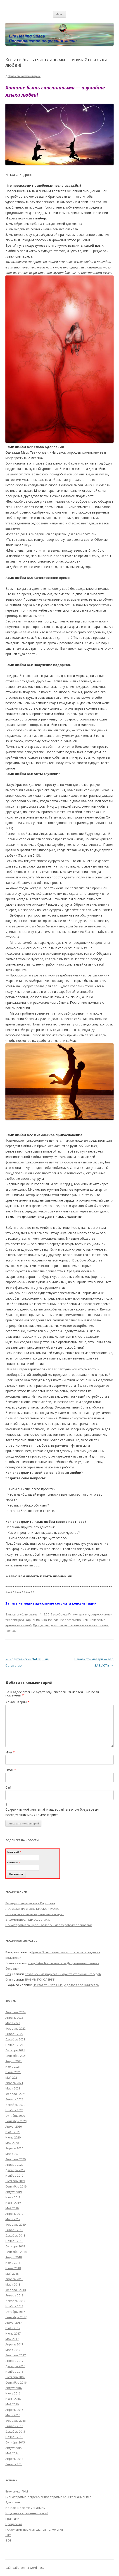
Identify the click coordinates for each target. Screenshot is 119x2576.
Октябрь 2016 (15, 2377)
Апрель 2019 (14, 2214)
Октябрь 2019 (15, 2181)
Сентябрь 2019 (15, 2186)
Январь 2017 (14, 2361)
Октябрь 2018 (15, 2246)
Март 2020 (12, 2154)
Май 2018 (12, 2273)
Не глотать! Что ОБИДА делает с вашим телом (66, 1985)
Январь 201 (13, 2464)
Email (10, 1770)
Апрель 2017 (14, 2344)
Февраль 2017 (15, 2355)
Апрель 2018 (14, 2279)
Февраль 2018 (15, 2290)
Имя (10, 1752)
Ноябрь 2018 (14, 2241)
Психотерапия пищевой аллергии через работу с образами (48, 1925)
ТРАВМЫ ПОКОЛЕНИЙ (40, 1979)
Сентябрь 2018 (15, 2252)
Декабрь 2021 (15, 2039)
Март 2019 (12, 2219)
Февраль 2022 (15, 2028)
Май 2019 (12, 2208)
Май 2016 (12, 2404)
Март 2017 (12, 2350)
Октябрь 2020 (15, 2116)
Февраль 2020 (15, 2159)
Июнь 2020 (13, 2137)
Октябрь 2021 (15, 2050)
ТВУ (8, 1631)
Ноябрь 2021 (14, 2045)
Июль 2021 (12, 2067)
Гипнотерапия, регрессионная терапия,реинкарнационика (48, 2497)
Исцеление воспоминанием (68, 1620)
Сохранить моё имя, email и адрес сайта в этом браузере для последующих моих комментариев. (52, 1812)
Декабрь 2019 (15, 2170)
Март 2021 (12, 2088)
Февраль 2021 (15, 2094)
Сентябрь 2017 (15, 2317)
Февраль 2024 (15, 2012)
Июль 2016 (12, 2393)
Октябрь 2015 (15, 2442)
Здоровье (12, 2502)
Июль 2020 (12, 2132)
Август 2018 (13, 2257)
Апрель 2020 (14, 2148)
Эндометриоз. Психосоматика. (27, 1919)
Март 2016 (12, 2415)
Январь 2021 (14, 2099)
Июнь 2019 (13, 2203)
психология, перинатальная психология (80, 1625)
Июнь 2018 (13, 2268)
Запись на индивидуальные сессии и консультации (51, 1603)
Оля (8, 1974)
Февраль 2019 (15, 2224)
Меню (59, 14)
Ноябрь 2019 (14, 2175)
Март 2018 (12, 2284)
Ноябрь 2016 (14, 2372)
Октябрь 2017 (15, 2312)
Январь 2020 (14, 2165)
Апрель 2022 (14, 2018)
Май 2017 (12, 2339)
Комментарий (17, 1702)
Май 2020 (12, 2143)
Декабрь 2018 (15, 2235)
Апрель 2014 (14, 2459)
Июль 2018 (12, 2263)
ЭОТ (15, 1631)
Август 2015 (13, 2448)
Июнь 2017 (13, 2333)
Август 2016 (13, 2388)
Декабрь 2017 (15, 2301)
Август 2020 (13, 2126)
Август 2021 (13, 2061)
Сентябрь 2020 (15, 2121)
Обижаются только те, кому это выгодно (34, 1914)
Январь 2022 (14, 2034)
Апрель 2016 (14, 2410)
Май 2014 (12, 2453)
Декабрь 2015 (15, 2431)
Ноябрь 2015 (14, 2437)
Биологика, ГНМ (16, 2491)
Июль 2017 (12, 2328)
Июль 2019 (12, 2197)
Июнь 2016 (13, 2399)
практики (12, 2519)
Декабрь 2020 (15, 2105)
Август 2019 (13, 2192)
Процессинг (41, 1625)
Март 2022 (12, 2023)
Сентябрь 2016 (15, 2382)
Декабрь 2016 (15, 2366)
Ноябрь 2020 (14, 2110)
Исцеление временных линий (26, 2513)
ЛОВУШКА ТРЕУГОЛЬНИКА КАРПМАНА (32, 1909)
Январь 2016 (14, 2426)
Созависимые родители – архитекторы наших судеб (63, 1974)
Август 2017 (13, 2322)
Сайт (9, 1787)
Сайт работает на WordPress (24, 2568)
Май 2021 (12, 2077)
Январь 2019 (14, 2230)
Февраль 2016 (15, 2421)
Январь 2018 (14, 2295)
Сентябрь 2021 (15, 2056)
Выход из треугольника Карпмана (30, 1903)
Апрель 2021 (14, 2083)
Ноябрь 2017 (14, 2306)
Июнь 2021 (13, 2072)
